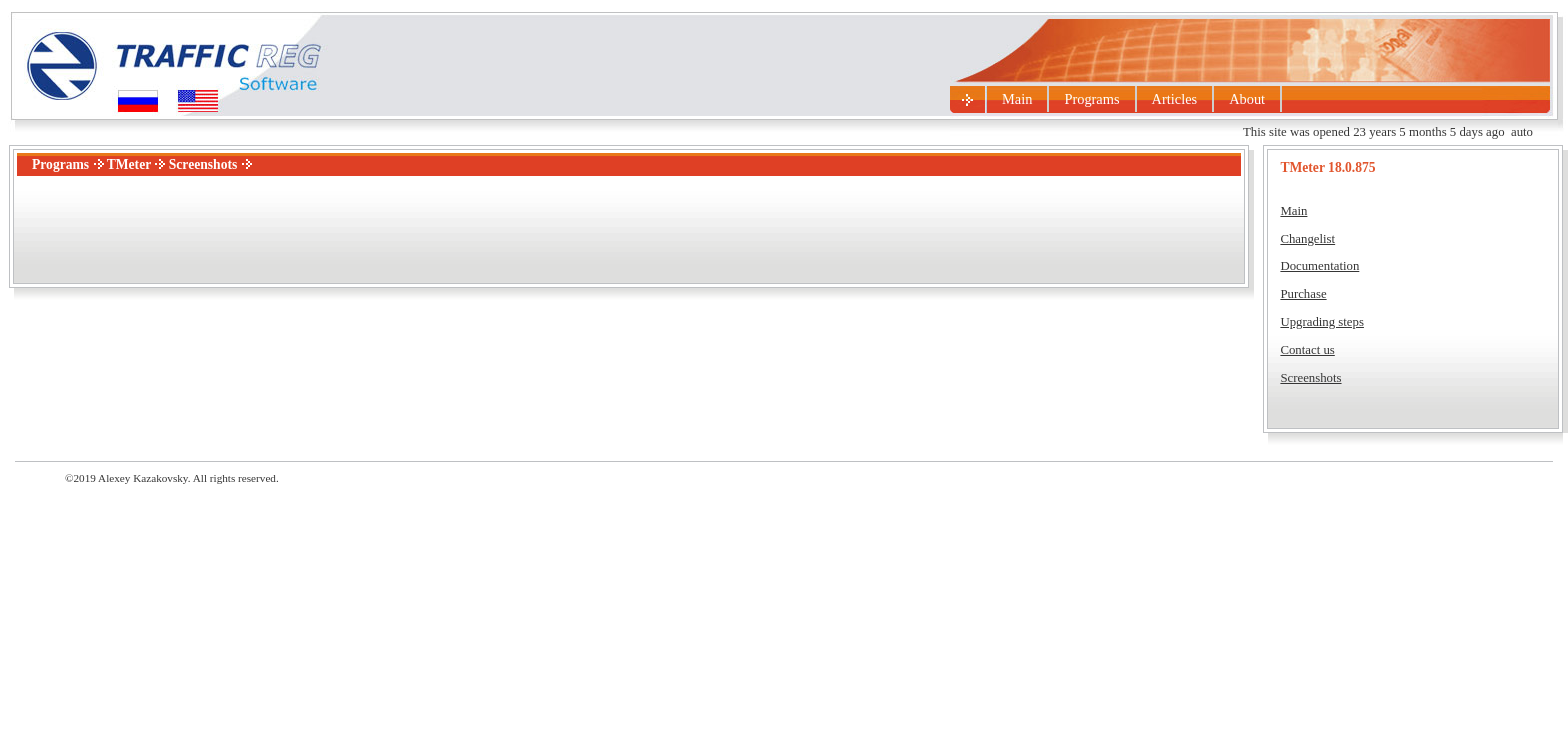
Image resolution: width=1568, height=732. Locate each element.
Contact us (1307, 350)
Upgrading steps (1322, 322)
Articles (1175, 99)
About (1247, 99)
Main (1017, 99)
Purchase (1303, 294)
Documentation (1319, 266)
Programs (1091, 99)
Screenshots (1310, 378)
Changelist (1307, 239)
